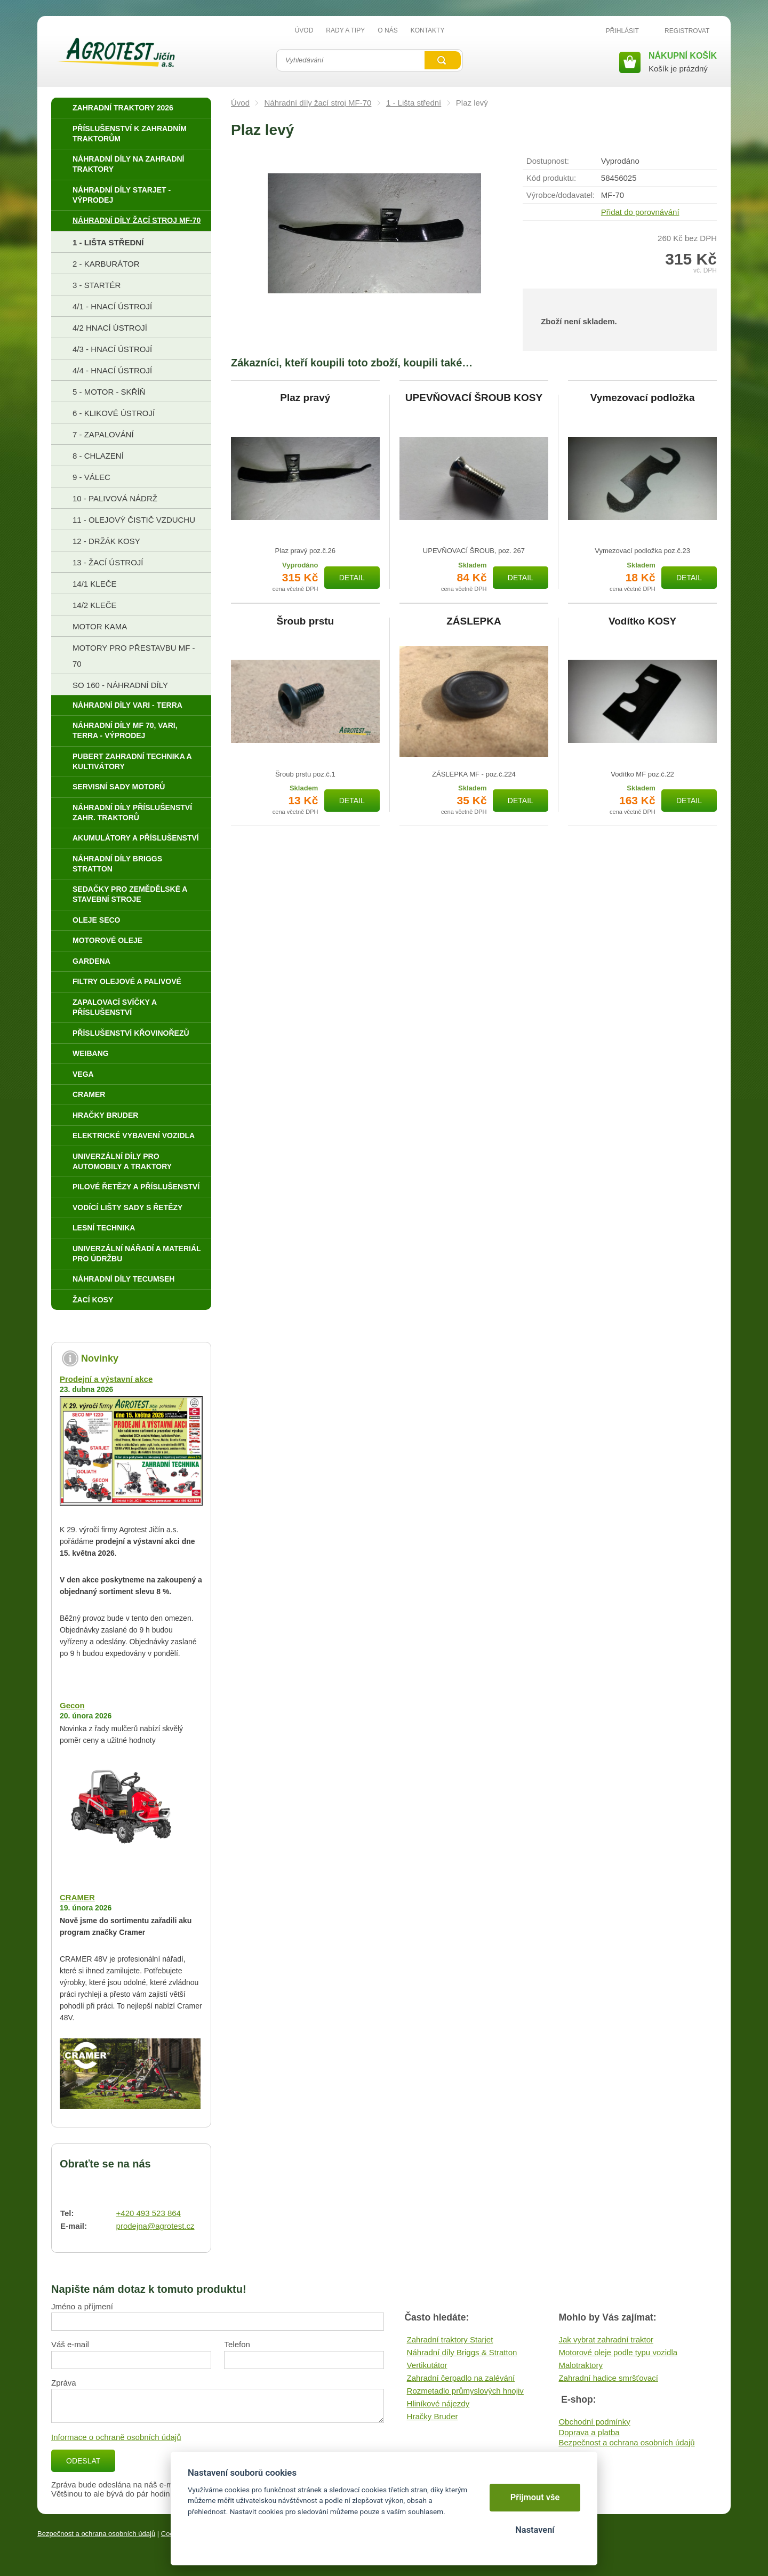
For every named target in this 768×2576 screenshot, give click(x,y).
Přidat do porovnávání (640, 212)
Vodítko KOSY (642, 621)
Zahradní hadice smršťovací (608, 2377)
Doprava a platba (588, 2432)
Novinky (99, 1358)
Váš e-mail (70, 2344)
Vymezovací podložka (642, 398)
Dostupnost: (547, 160)
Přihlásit (622, 31)
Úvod (240, 102)
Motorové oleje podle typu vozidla (617, 2352)
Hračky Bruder (432, 2416)
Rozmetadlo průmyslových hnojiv (465, 2390)
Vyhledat (443, 60)
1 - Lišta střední (413, 102)
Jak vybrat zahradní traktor (605, 2339)
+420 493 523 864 (148, 2213)
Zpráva (63, 2382)
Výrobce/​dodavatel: (560, 194)
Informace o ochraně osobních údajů (116, 2437)
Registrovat (687, 31)
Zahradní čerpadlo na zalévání (461, 2377)
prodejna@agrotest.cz (155, 2225)
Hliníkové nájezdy (438, 2403)
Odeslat (83, 2461)
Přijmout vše (535, 2497)
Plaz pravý (305, 398)
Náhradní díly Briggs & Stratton (462, 2352)
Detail (352, 577)
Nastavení (534, 2530)
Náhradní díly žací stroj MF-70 (318, 102)
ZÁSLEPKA (473, 621)
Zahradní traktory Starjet (450, 2339)
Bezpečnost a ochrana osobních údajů (626, 2442)
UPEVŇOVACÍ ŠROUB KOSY (473, 398)
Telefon (237, 2344)
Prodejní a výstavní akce (106, 1378)
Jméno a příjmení (82, 2306)
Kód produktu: (551, 177)
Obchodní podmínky (594, 2421)
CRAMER (77, 1897)
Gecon (72, 1705)
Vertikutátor (427, 2365)
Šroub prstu (305, 621)
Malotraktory (580, 2365)
